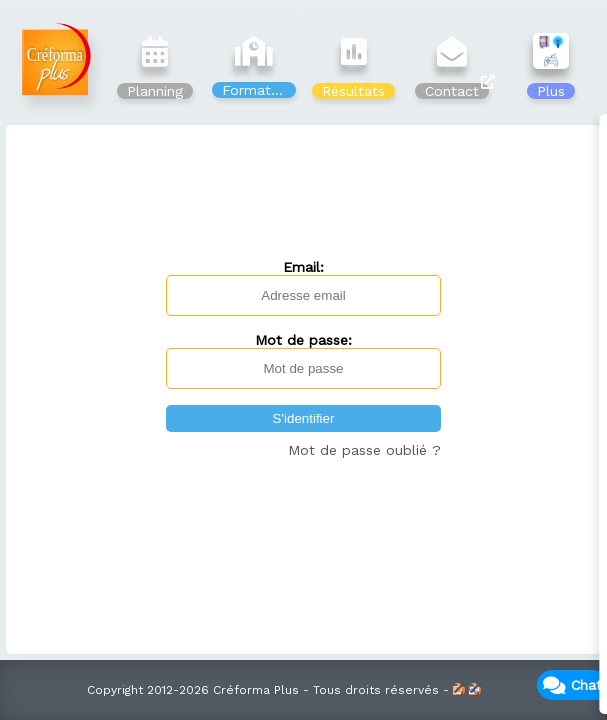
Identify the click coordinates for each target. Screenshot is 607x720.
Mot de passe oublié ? (364, 450)
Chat (586, 685)
